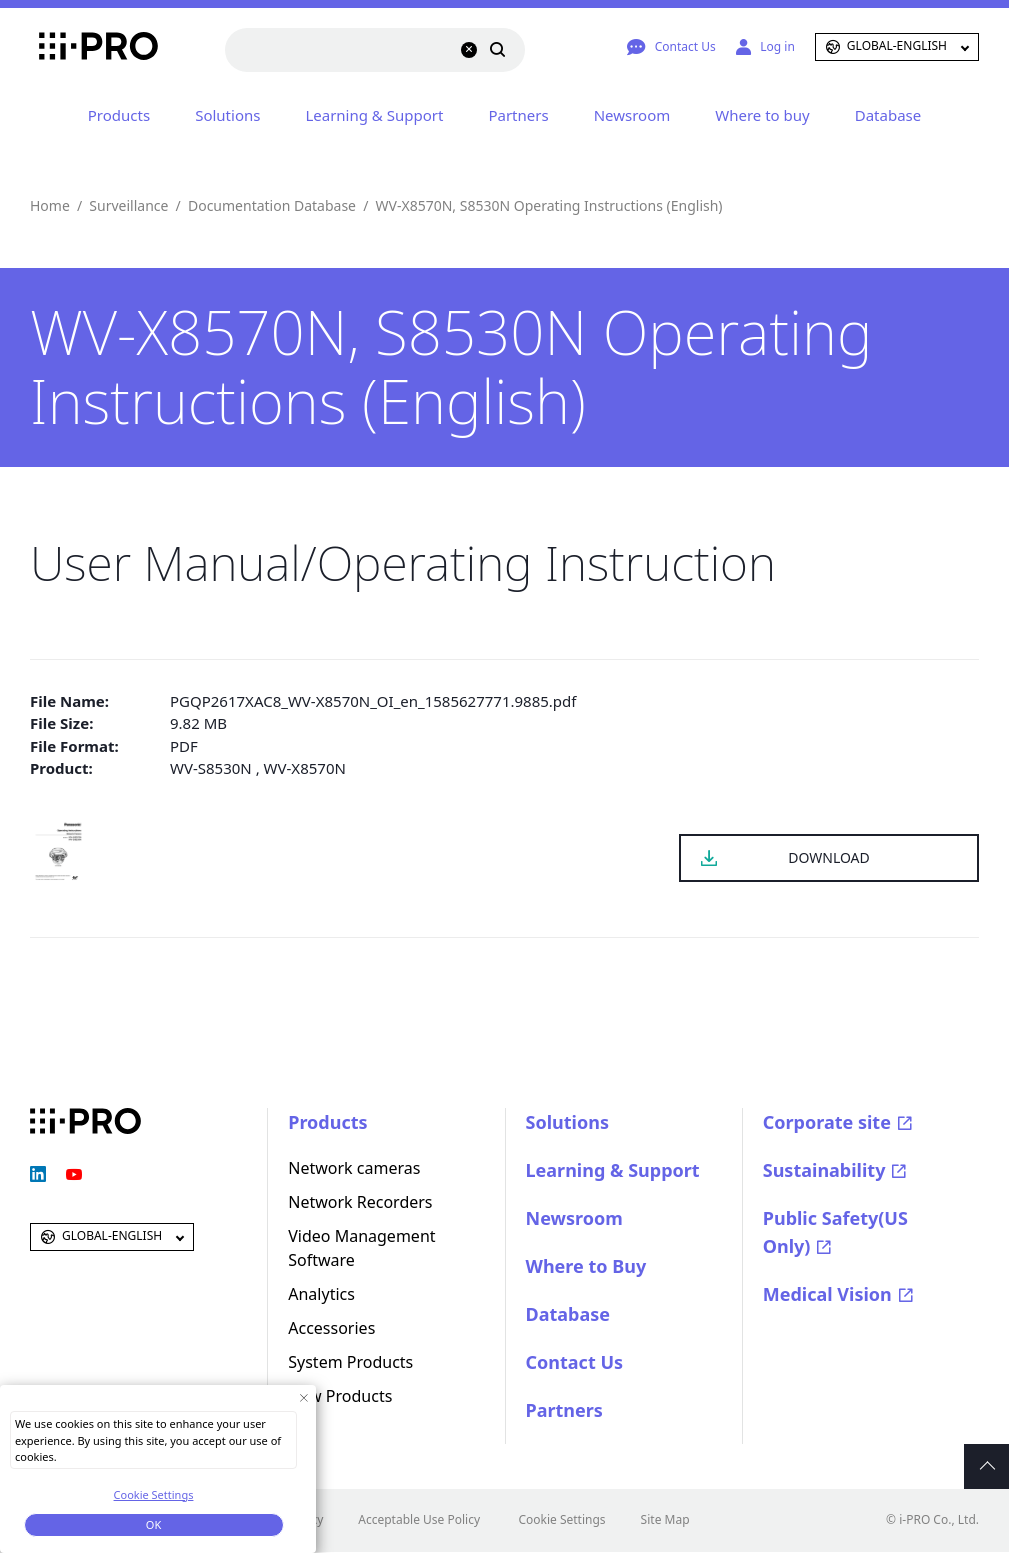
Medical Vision (827, 1294)
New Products (340, 1396)
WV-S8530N (211, 768)
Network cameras (354, 1168)
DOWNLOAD (829, 857)
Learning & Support (374, 115)
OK (153, 1524)
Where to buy (762, 115)
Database (888, 115)
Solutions (227, 115)
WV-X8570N (305, 768)
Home (50, 205)
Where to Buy (586, 1266)
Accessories (331, 1328)
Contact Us (575, 1362)
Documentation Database (272, 205)
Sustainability (824, 1170)
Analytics (321, 1294)
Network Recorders (360, 1202)
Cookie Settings (561, 1519)
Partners (518, 115)
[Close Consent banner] (303, 1397)
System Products (350, 1362)
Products (119, 115)
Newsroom (632, 115)
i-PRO (85, 47)
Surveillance (128, 205)
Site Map (665, 1519)
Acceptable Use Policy (419, 1519)
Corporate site (827, 1122)
